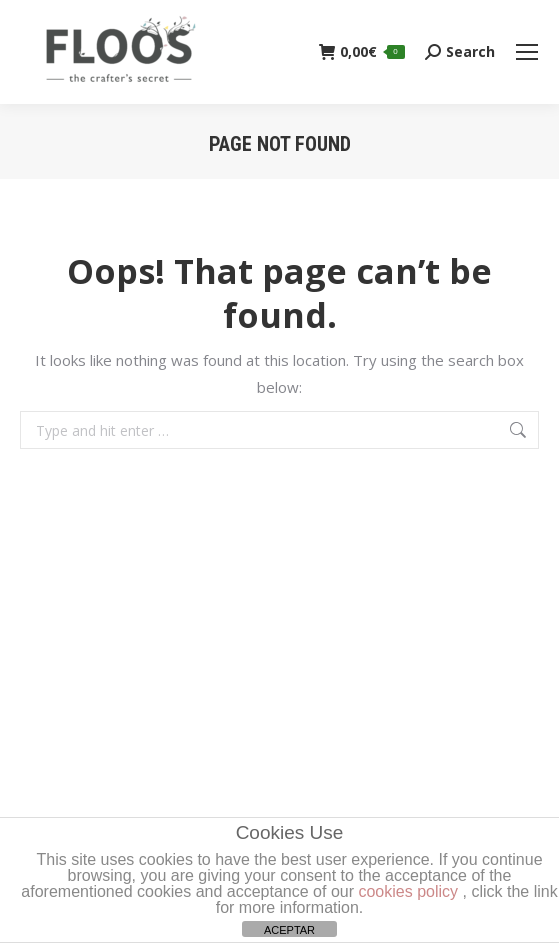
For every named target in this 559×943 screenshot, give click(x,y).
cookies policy (408, 891)
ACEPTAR (289, 930)
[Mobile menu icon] (527, 52)
